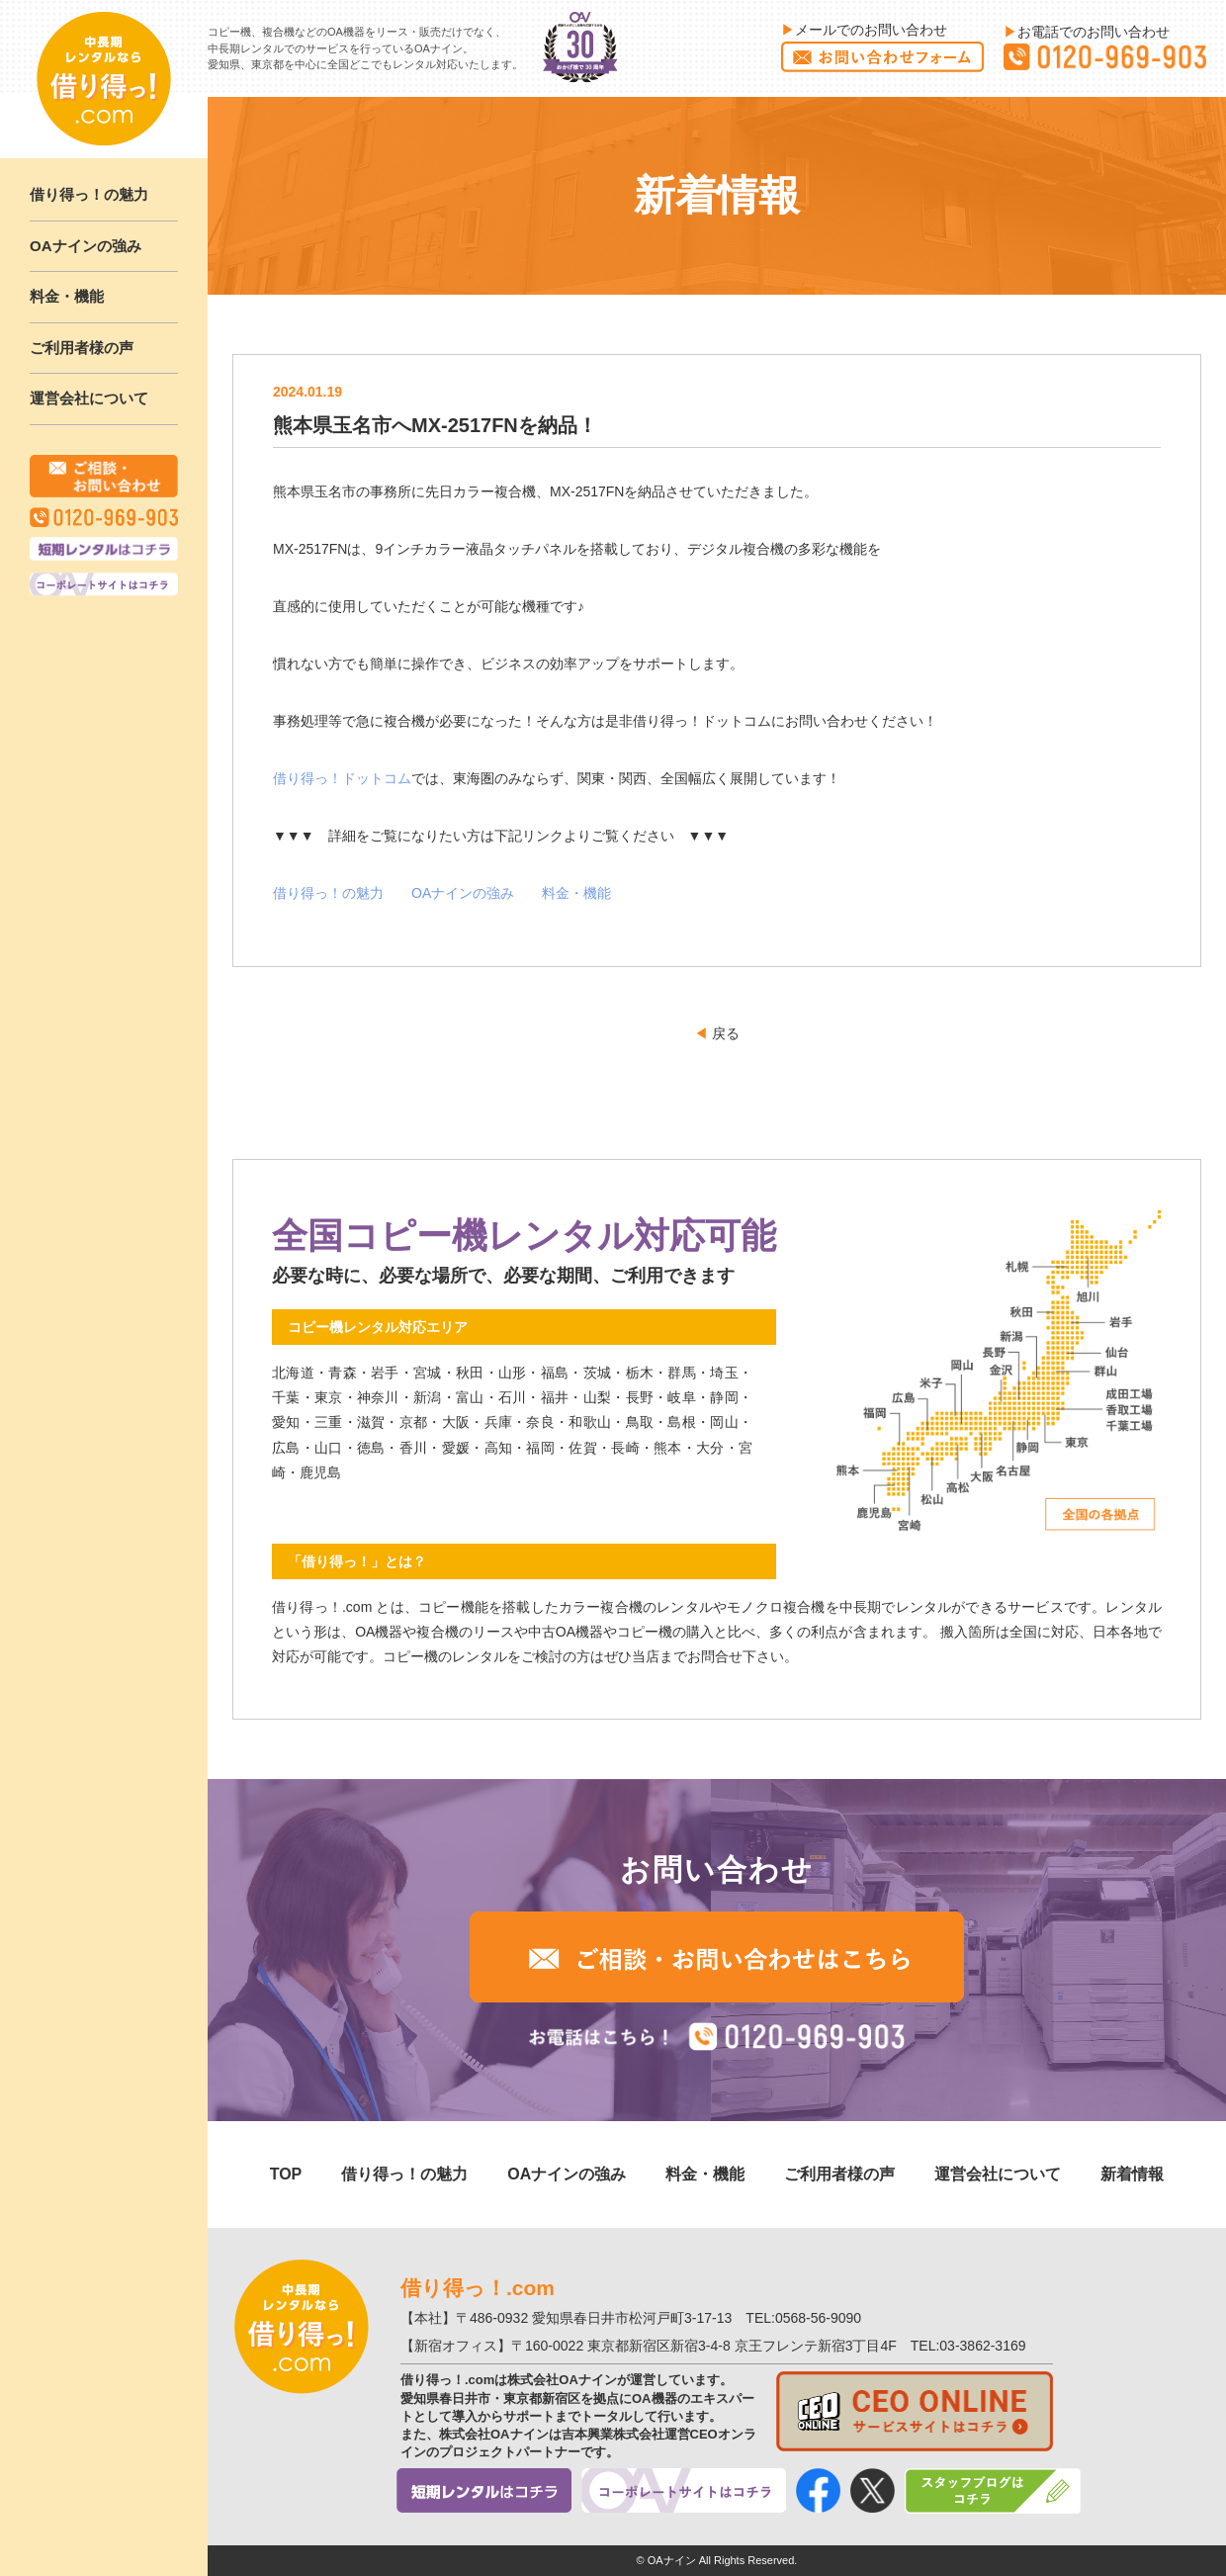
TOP (286, 2174)
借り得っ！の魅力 (89, 194)
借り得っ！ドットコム (342, 778)
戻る (717, 1033)
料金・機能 (67, 296)
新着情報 (1132, 2174)
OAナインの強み (85, 245)
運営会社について (89, 398)
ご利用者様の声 (81, 347)
